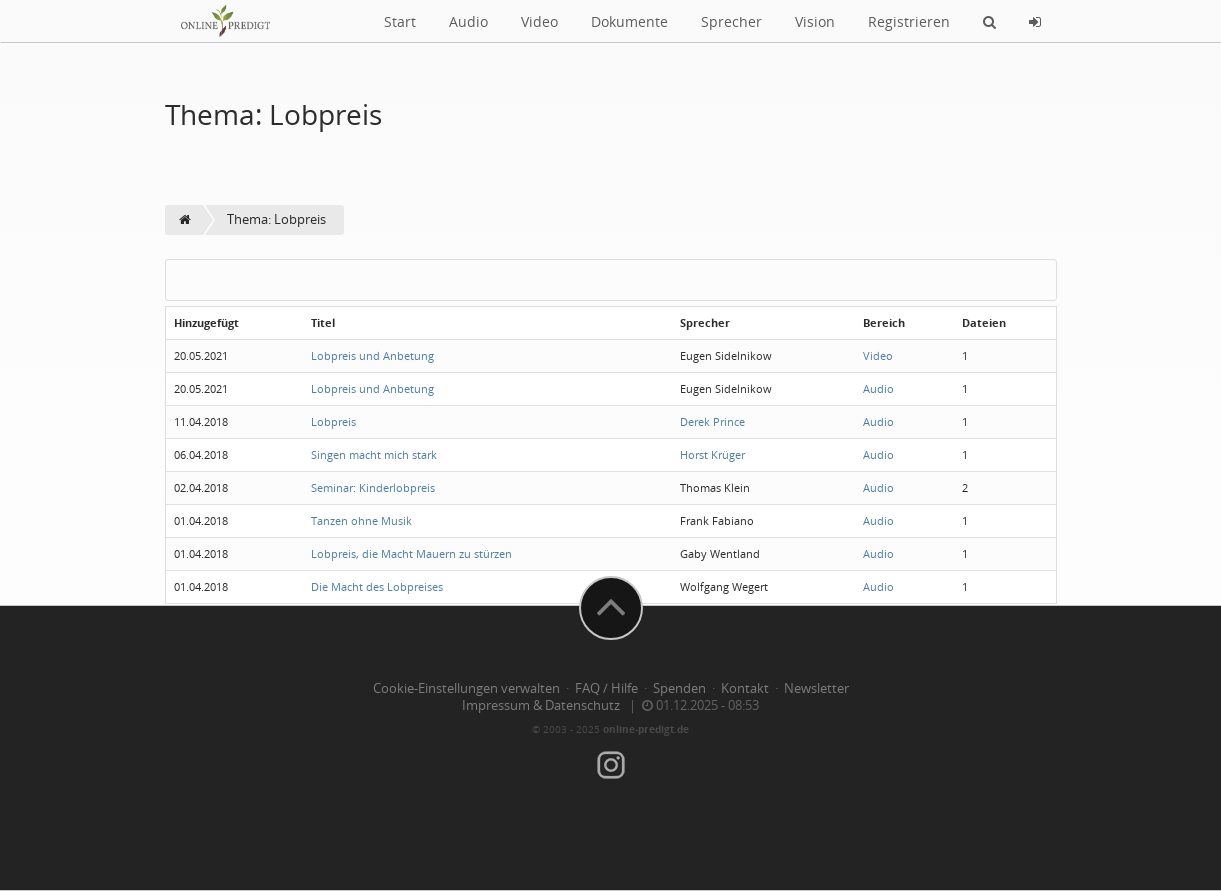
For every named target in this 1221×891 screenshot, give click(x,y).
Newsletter (816, 688)
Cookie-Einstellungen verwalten (466, 688)
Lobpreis (333, 421)
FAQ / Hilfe (606, 688)
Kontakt (745, 688)
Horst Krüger (712, 454)
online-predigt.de (646, 729)
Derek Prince (712, 421)
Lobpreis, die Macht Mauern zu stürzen (411, 553)
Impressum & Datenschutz (541, 705)
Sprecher (731, 21)
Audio (468, 21)
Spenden (679, 688)
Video (539, 21)
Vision (815, 21)
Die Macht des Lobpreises (377, 586)
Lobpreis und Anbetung (372, 355)
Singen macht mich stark (374, 454)
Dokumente (629, 21)
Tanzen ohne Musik (361, 520)
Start (400, 21)
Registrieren (909, 21)
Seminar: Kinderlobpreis (373, 487)
